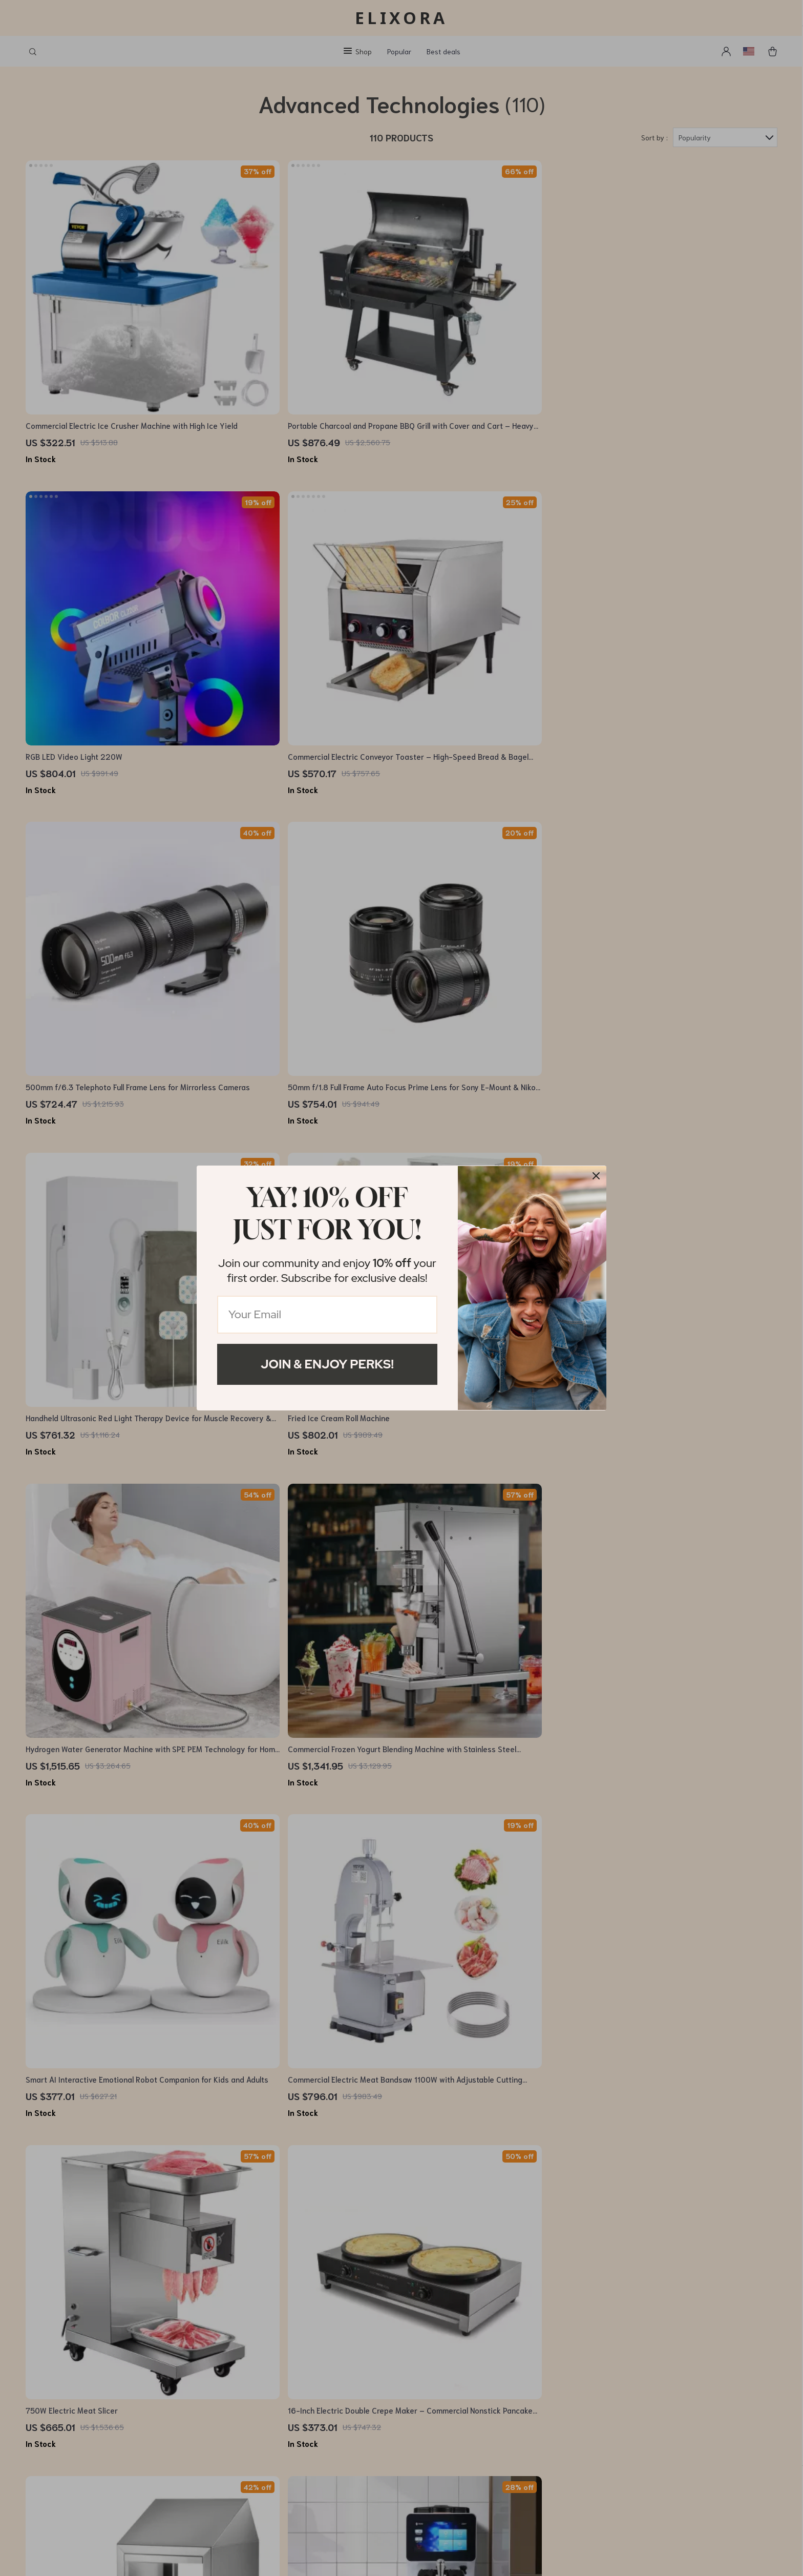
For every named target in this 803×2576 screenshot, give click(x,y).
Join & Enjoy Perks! (327, 1364)
